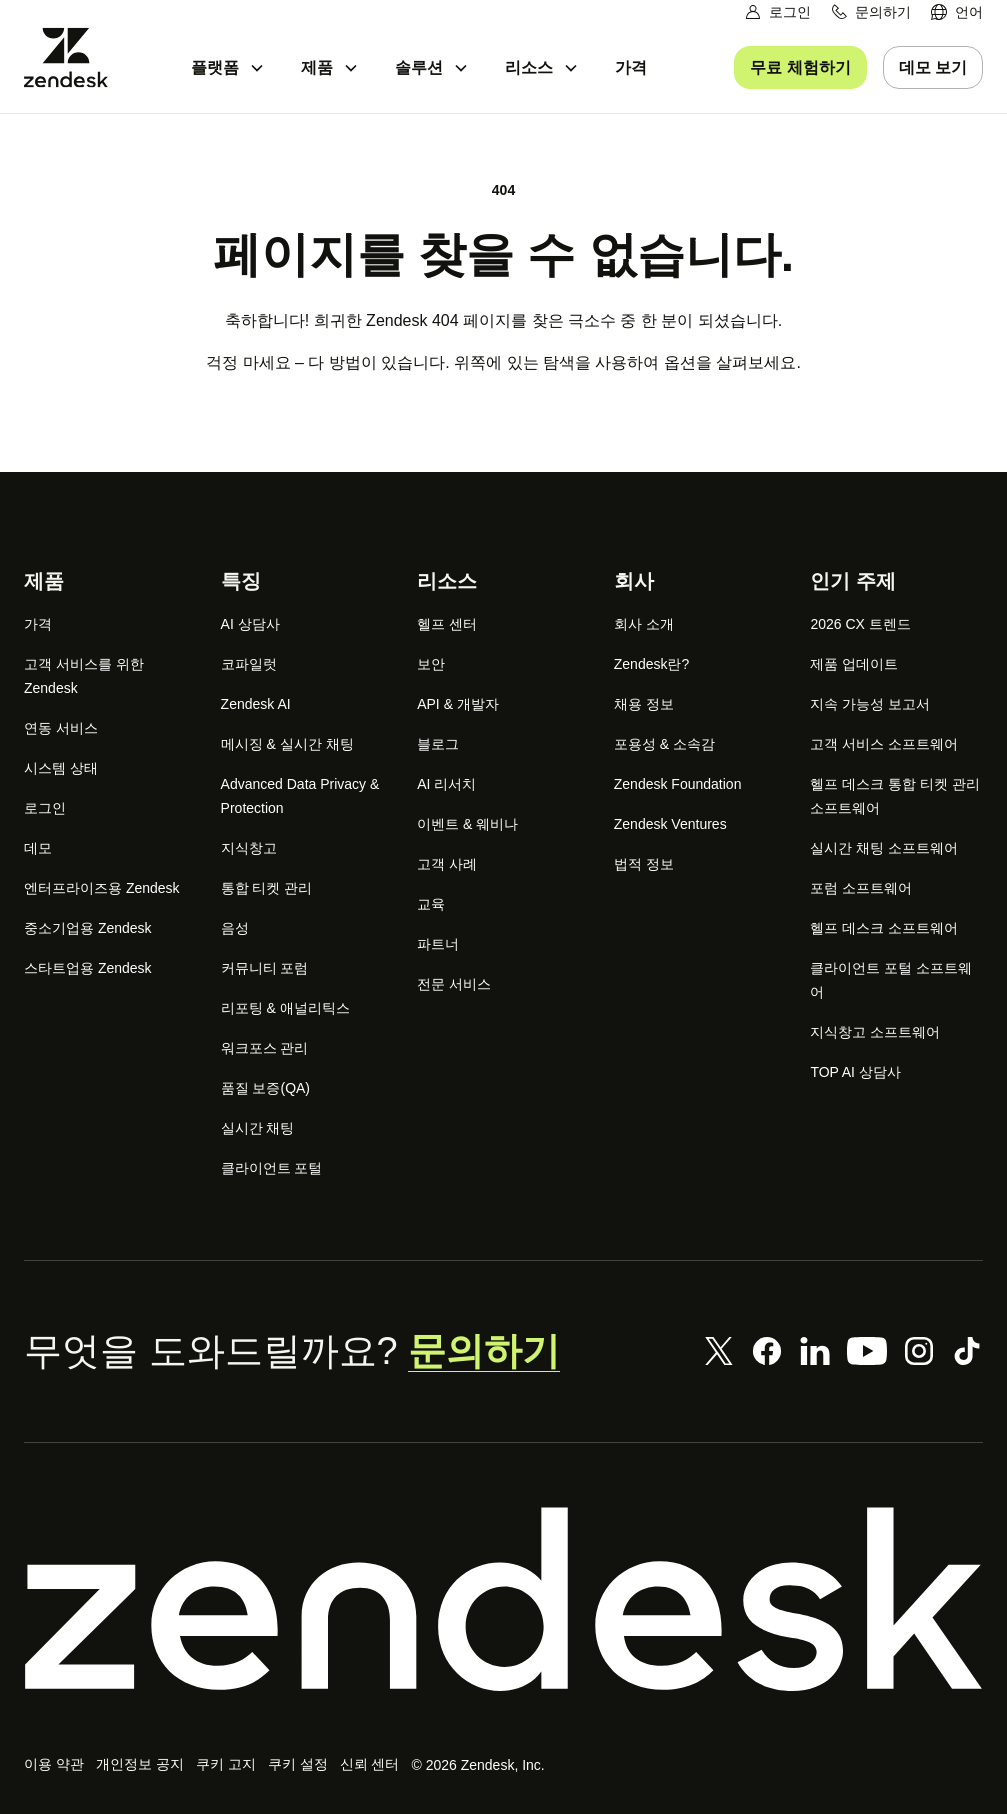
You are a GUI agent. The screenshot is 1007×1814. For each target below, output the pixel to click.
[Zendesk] (503, 1599)
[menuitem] (957, 12)
